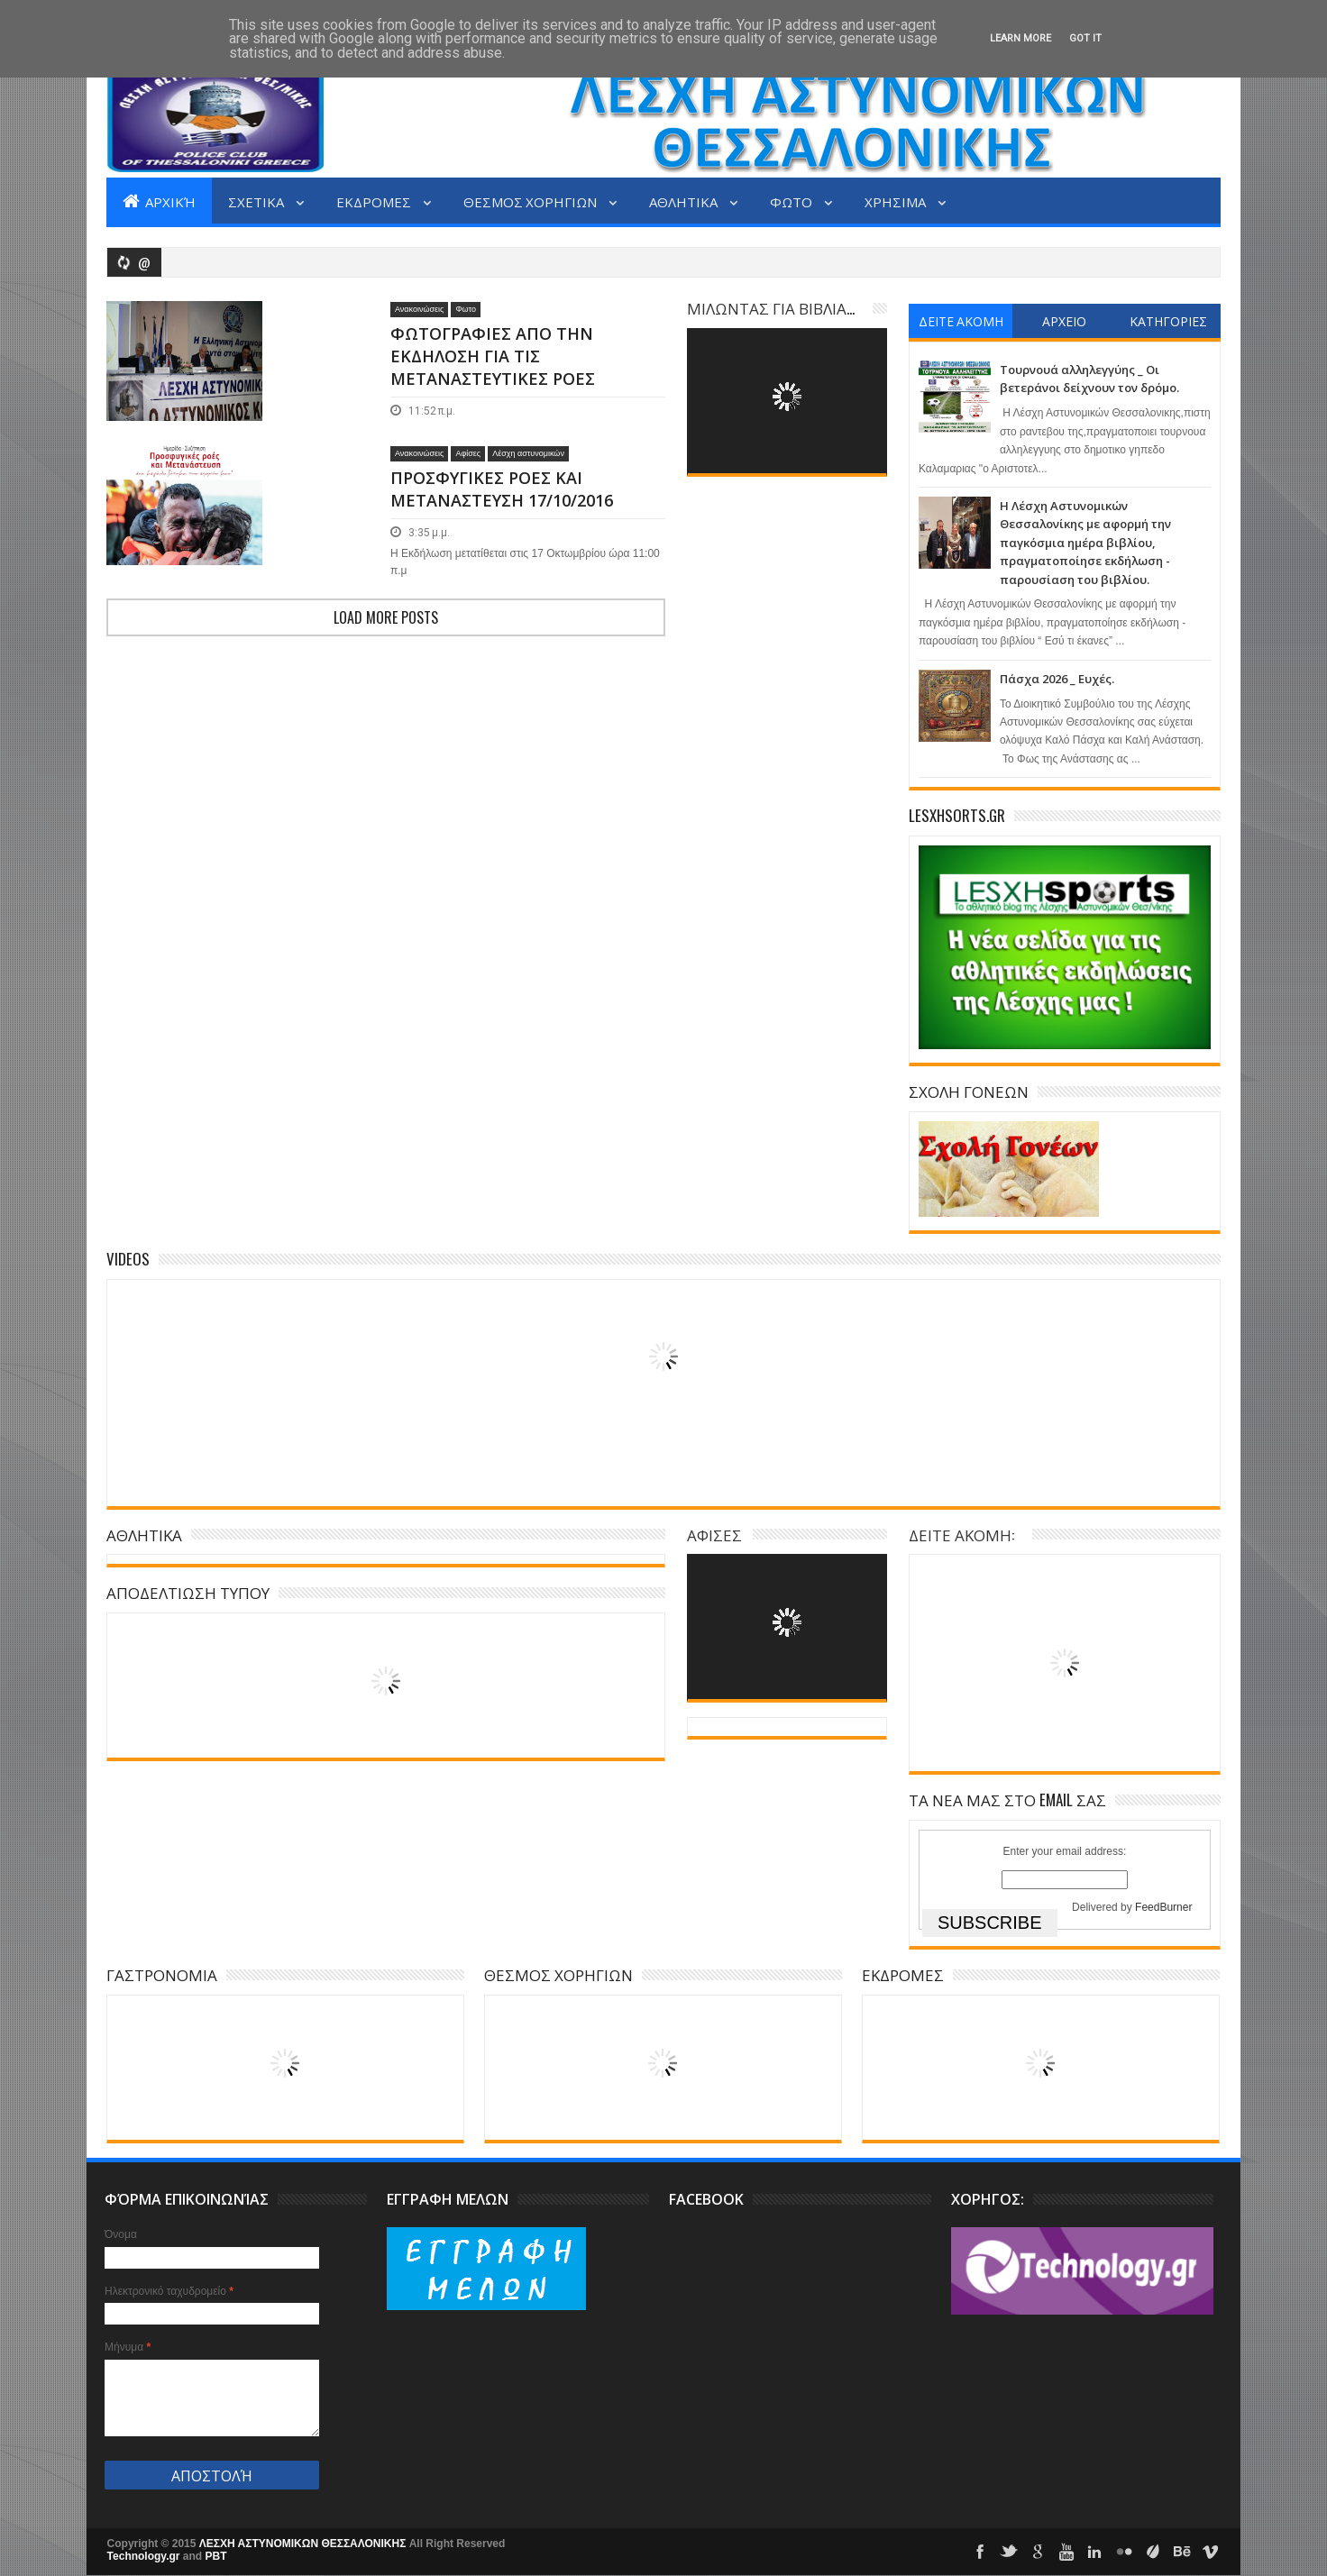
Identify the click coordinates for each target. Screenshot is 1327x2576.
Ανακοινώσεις (419, 309)
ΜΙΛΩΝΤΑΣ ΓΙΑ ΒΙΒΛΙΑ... (771, 308)
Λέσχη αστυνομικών (528, 502)
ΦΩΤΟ (792, 201)
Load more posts (386, 702)
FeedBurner (1163, 1907)
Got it (1085, 38)
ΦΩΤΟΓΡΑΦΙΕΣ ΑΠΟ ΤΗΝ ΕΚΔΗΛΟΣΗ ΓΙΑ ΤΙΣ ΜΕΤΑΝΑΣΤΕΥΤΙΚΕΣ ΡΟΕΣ (492, 356)
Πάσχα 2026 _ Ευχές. (1057, 679)
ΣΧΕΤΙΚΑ (257, 201)
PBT (216, 2556)
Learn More (1020, 38)
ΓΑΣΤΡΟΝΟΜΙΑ (161, 1974)
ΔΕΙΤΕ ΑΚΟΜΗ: (961, 1534)
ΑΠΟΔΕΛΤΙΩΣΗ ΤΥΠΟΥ (188, 1592)
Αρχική (159, 201)
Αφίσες (467, 502)
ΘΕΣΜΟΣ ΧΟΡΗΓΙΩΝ (531, 201)
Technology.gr (145, 2556)
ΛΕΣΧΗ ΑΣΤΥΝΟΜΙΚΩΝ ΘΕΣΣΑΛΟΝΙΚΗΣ (304, 2543)
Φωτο (465, 309)
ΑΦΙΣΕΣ (714, 1534)
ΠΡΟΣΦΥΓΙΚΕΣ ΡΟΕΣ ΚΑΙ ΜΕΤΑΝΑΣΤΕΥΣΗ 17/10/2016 (501, 538)
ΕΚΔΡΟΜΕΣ (375, 201)
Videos (128, 1258)
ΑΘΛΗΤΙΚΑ (684, 201)
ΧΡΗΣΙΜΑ (897, 201)
